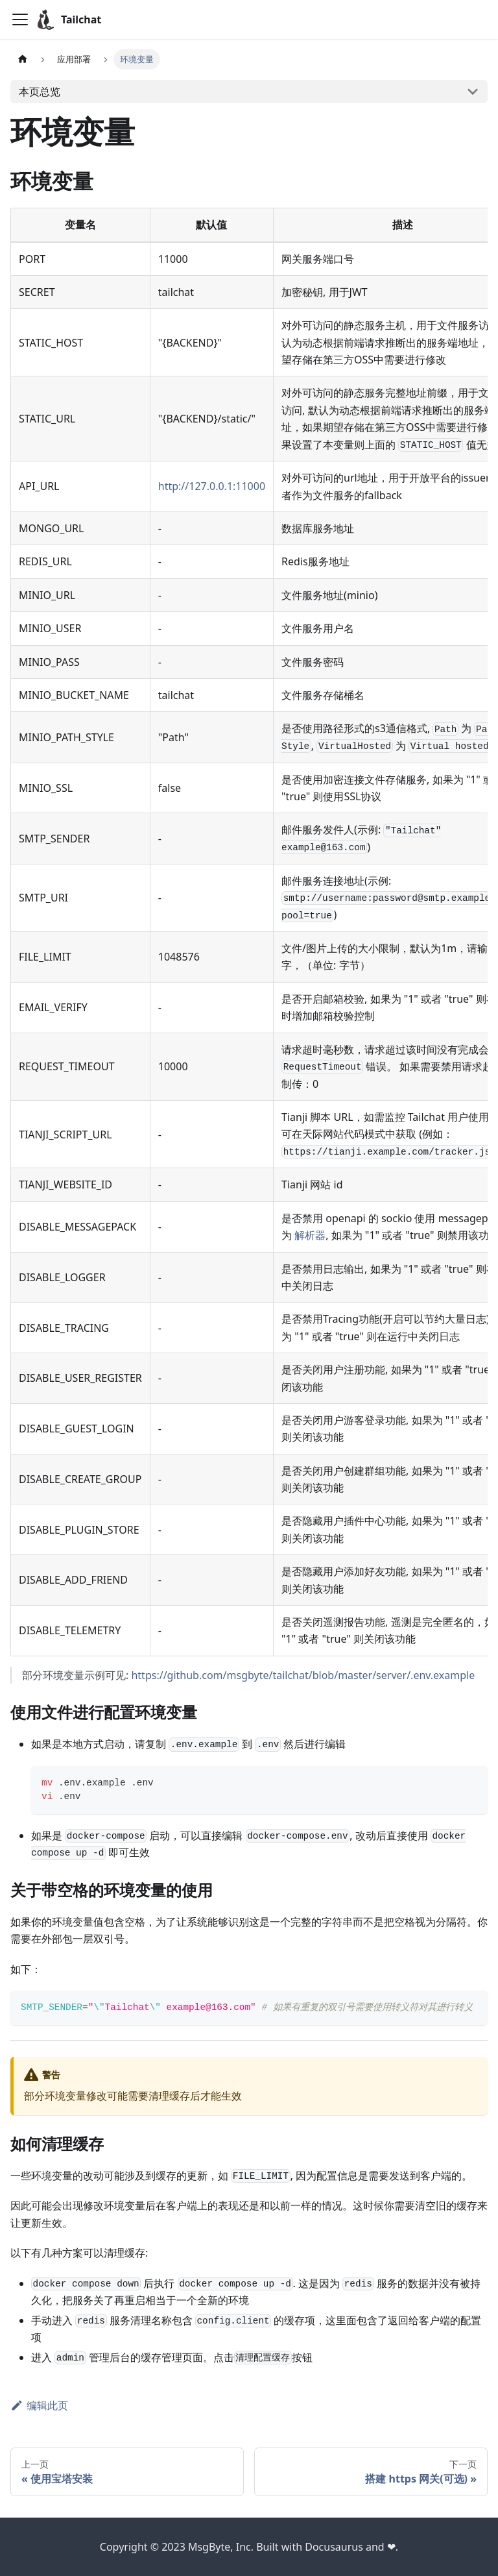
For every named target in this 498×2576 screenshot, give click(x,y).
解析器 (310, 1235)
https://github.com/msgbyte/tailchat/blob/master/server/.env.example (303, 1675)
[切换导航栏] (20, 19)
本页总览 (39, 91)
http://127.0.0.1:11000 (211, 486)
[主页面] (22, 59)
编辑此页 (39, 2405)
